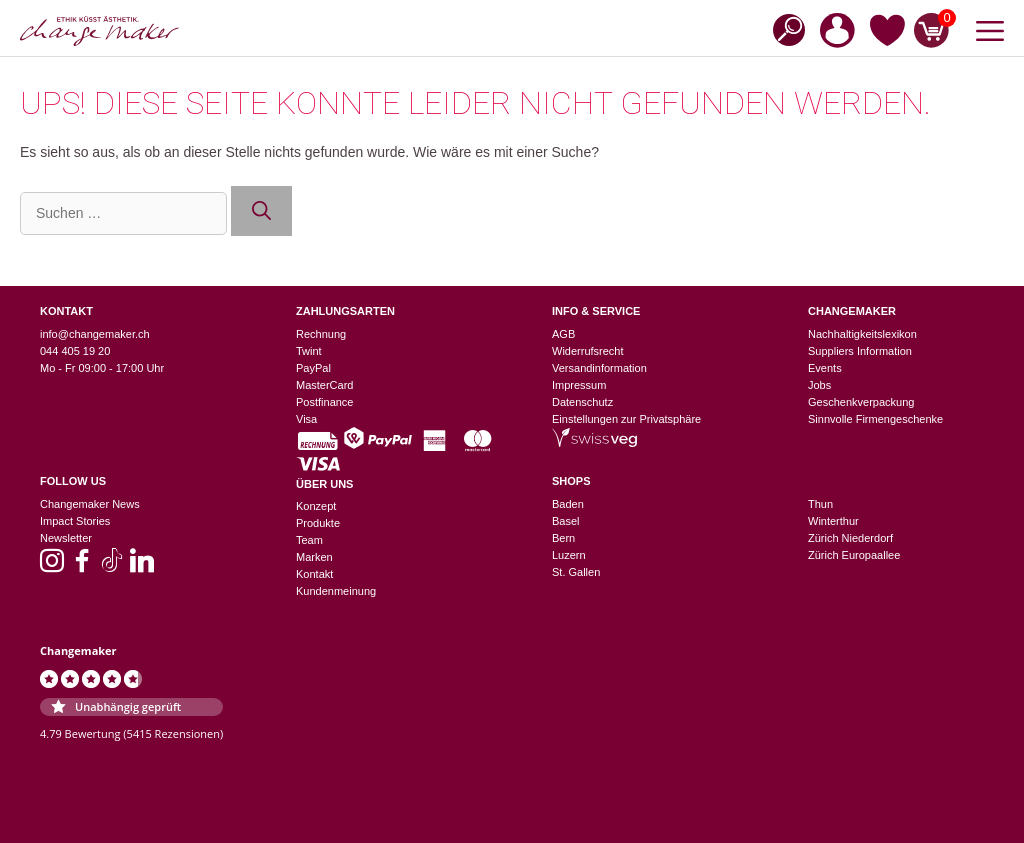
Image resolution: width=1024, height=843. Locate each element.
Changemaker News (90, 504)
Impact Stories (75, 521)
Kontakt (314, 574)
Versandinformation (599, 368)
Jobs (819, 385)
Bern (563, 538)
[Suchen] (261, 211)
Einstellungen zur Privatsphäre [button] (626, 419)
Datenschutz (582, 402)
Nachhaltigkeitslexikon (862, 334)
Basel (566, 521)
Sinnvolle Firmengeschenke (875, 419)
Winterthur (833, 521)
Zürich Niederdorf (850, 538)
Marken (314, 557)
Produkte (318, 523)
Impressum (579, 385)
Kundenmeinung (336, 591)
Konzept (316, 506)
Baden (568, 504)
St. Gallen (576, 572)
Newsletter (66, 538)
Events (825, 368)
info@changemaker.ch (95, 334)
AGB (563, 334)
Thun (820, 504)
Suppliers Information (860, 351)
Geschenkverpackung (861, 402)
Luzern (569, 555)
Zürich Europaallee (854, 555)
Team (309, 540)
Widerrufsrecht (588, 351)
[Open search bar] (783, 28)
